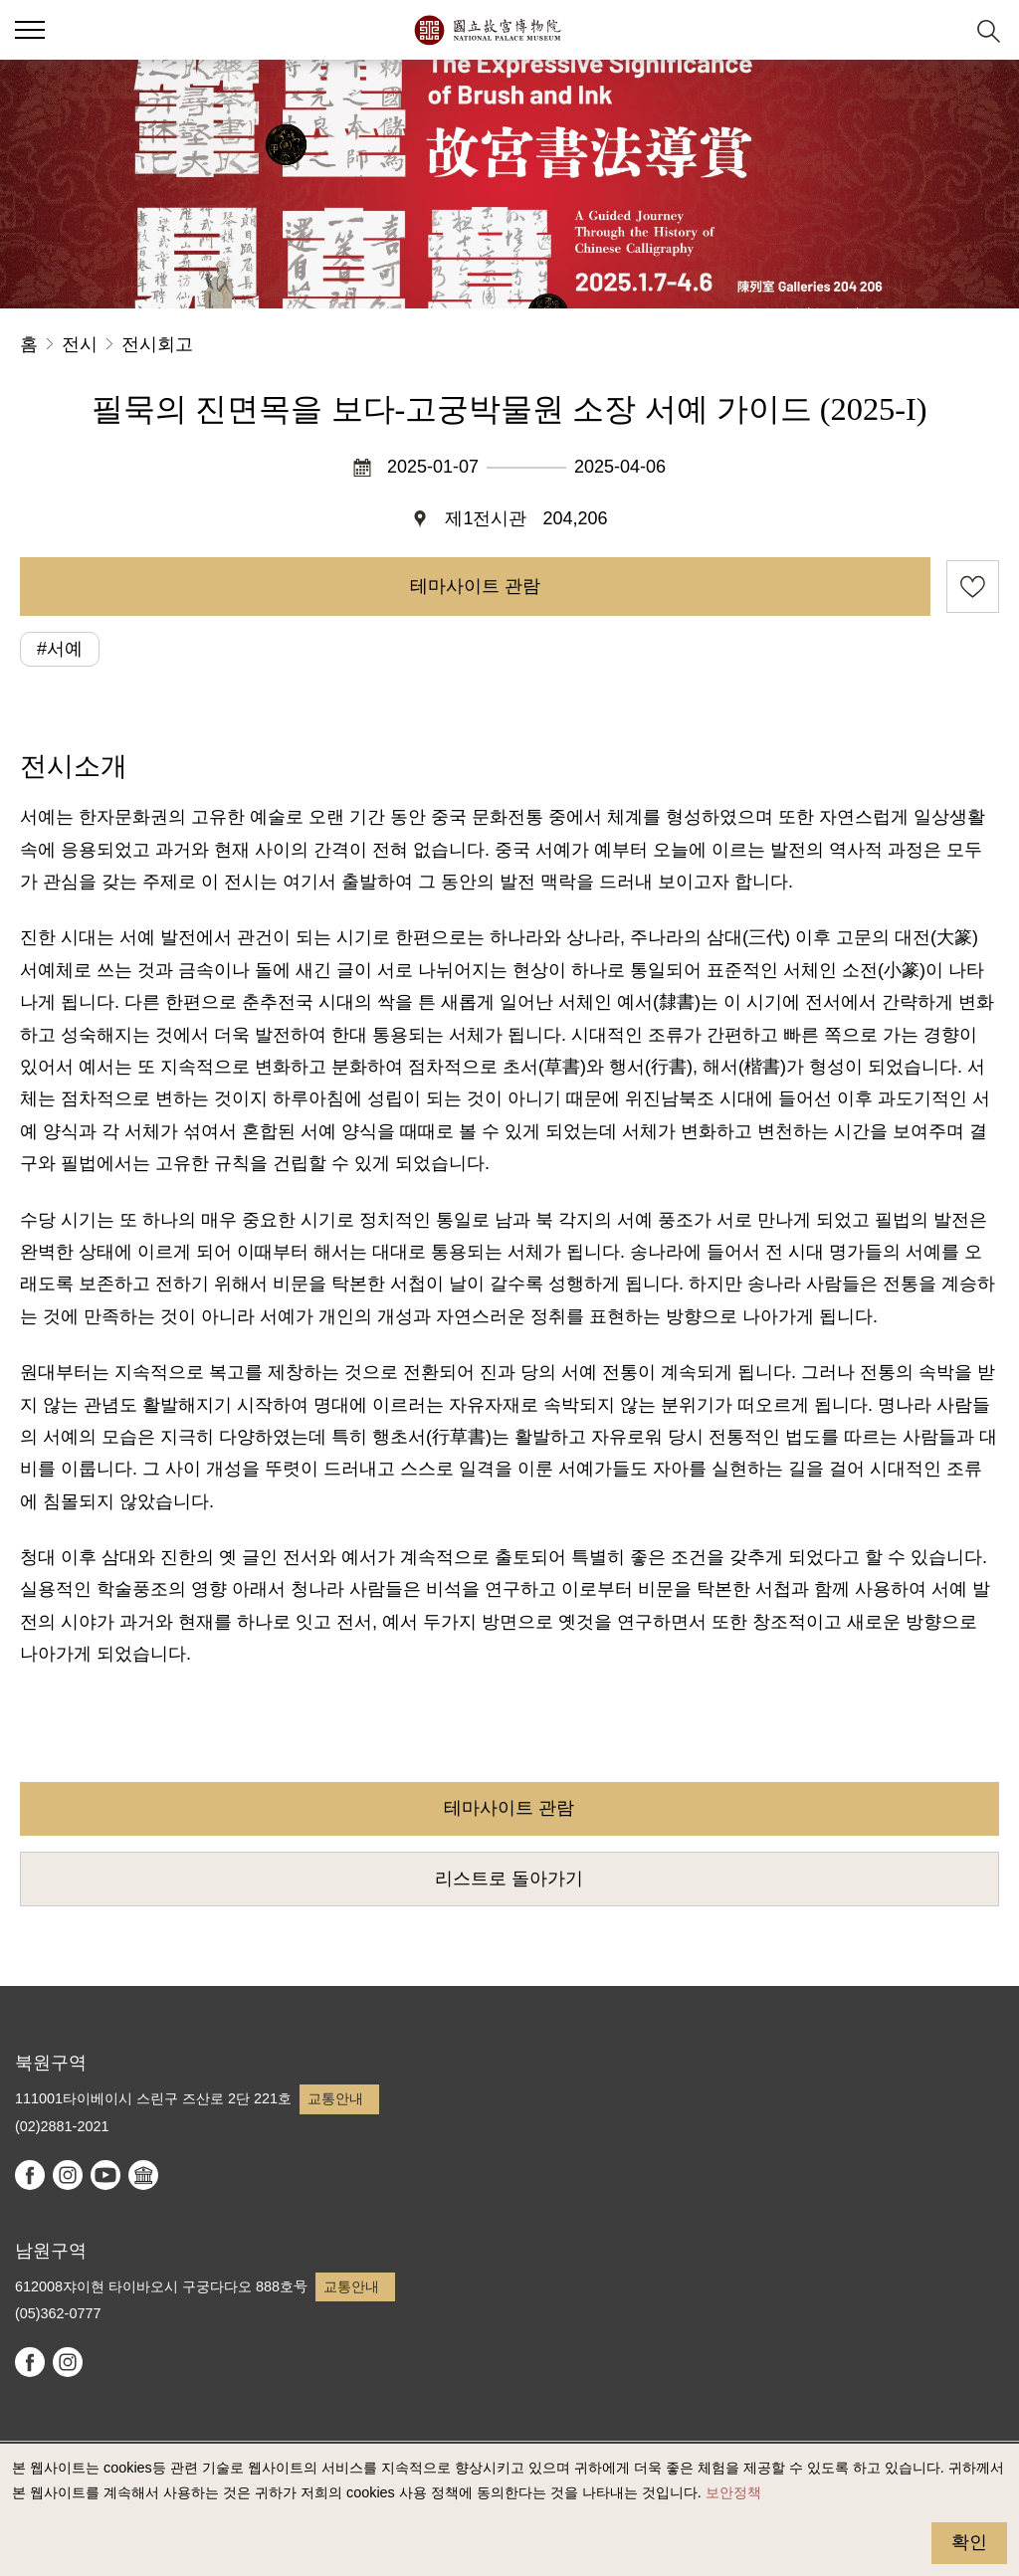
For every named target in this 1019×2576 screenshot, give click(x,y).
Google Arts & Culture (143, 2175)
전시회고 (157, 344)
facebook (30, 2175)
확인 (969, 2542)
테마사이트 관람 (475, 586)
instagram (68, 2175)
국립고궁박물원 (487, 30)
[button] (940, 30)
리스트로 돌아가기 (509, 1878)
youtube (105, 2175)
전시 (80, 344)
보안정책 (733, 2492)
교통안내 (335, 2098)
